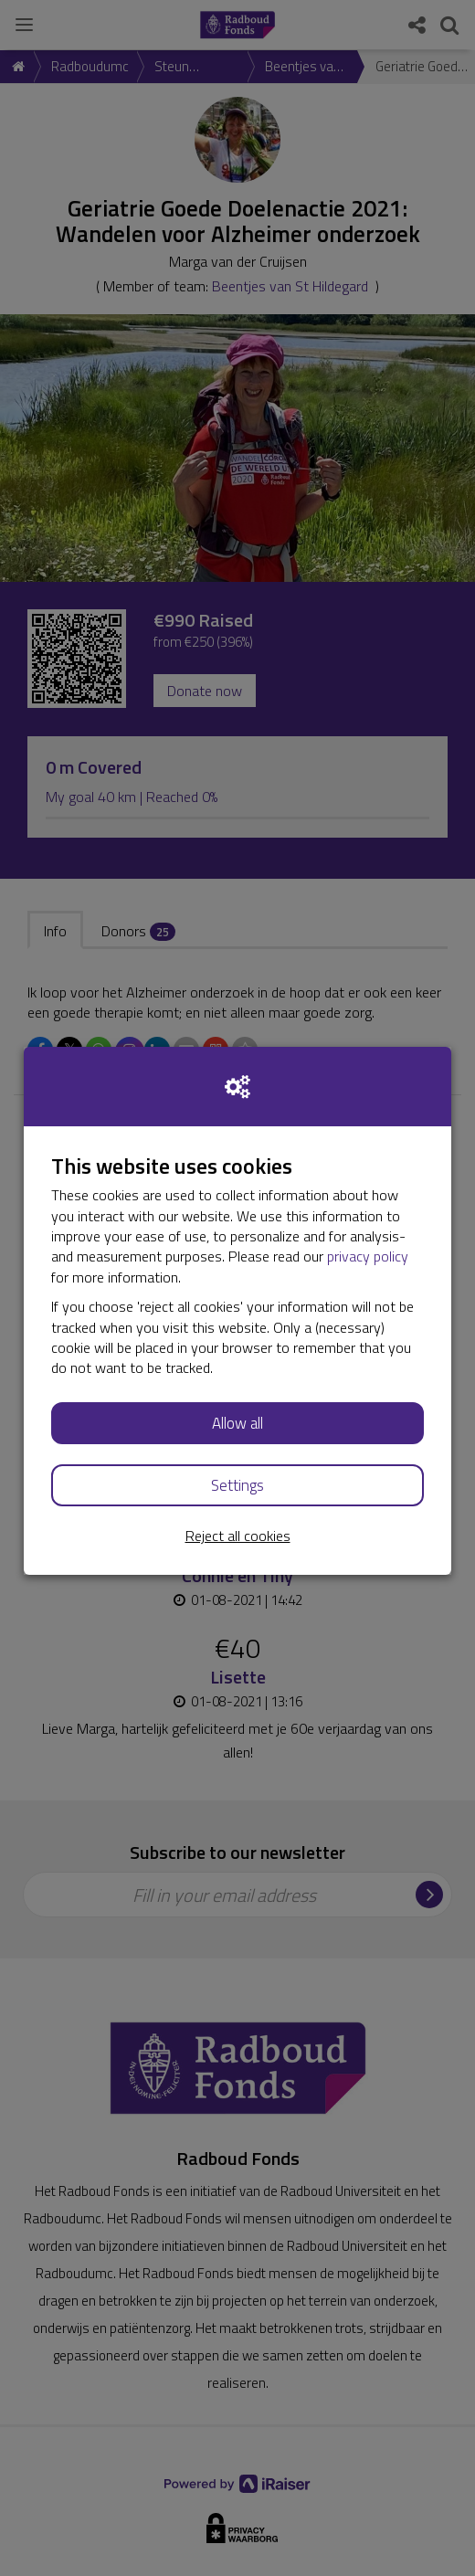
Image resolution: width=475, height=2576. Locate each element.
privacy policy (367, 1256)
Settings (237, 1485)
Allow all (237, 1423)
